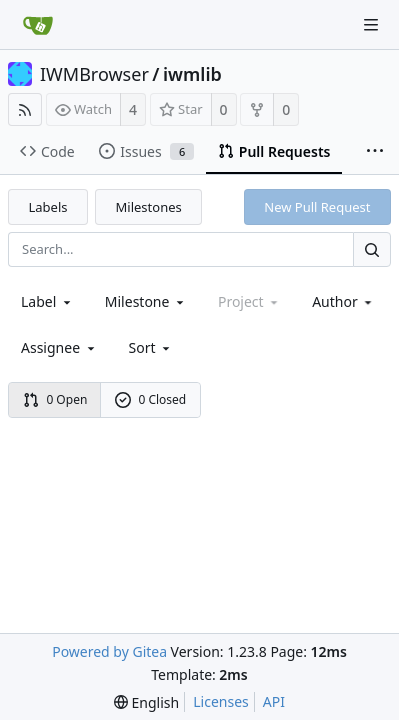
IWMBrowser (94, 74)
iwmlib (192, 74)
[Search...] (372, 249)
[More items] (375, 152)
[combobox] (47, 301)
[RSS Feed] (25, 109)
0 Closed (151, 399)
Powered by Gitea (109, 651)
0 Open (55, 399)
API (274, 701)
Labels (48, 207)
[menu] (151, 347)
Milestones (149, 207)
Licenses (221, 701)
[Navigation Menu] (371, 25)
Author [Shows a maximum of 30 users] (343, 301)
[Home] (38, 25)
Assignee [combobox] (59, 347)
